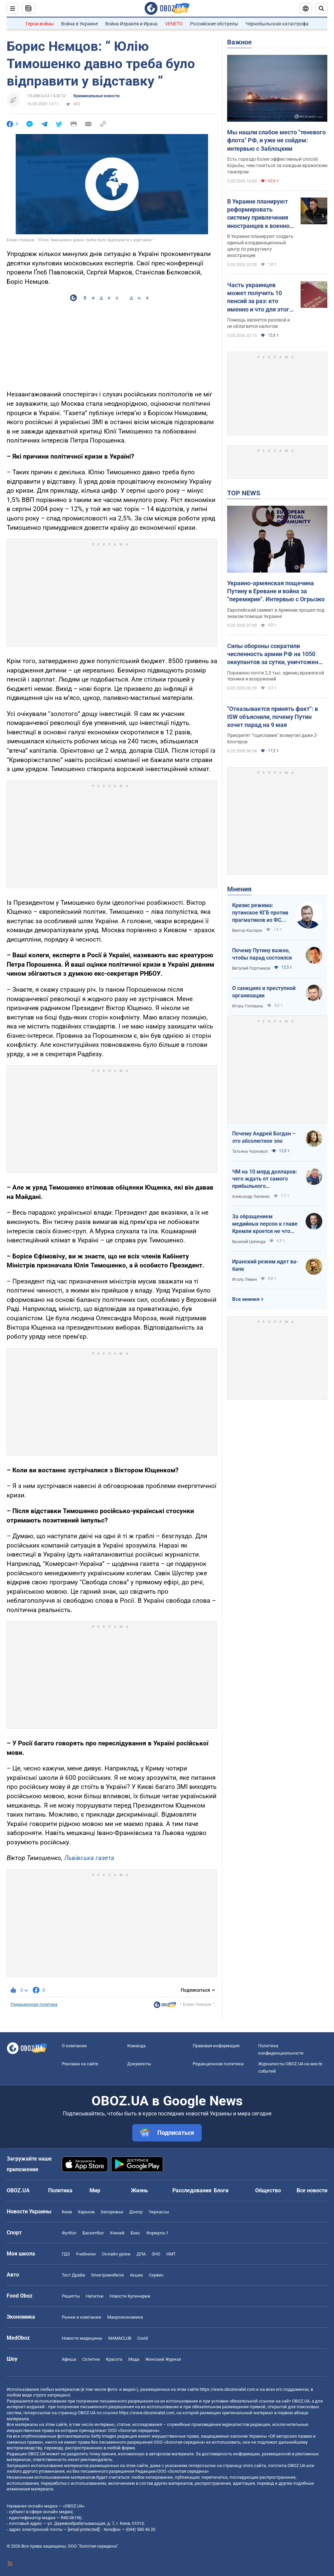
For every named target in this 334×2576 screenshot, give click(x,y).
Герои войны (40, 23)
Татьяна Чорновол (250, 1151)
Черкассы (159, 2211)
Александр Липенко (251, 1196)
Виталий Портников (251, 968)
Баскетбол (93, 2232)
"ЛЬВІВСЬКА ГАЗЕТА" (47, 96)
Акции (136, 2275)
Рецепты (71, 2296)
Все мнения (246, 1299)
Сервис (156, 2275)
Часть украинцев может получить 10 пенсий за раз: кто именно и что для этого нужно (260, 297)
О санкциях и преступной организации (264, 992)
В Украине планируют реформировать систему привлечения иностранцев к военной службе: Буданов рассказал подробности (260, 214)
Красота (114, 2359)
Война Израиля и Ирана (131, 23)
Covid (142, 2338)
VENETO (174, 23)
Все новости (312, 2190)
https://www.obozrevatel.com (227, 2389)
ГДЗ (66, 2253)
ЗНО (156, 2253)
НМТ (171, 2253)
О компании (74, 2045)
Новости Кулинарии (130, 2296)
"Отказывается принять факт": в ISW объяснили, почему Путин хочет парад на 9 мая (272, 717)
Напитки (95, 2296)
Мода (133, 2359)
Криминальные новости (96, 96)
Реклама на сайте (80, 2063)
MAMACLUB (119, 2338)
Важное (239, 42)
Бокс (135, 2232)
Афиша (69, 2359)
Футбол (69, 2232)
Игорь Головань (247, 1006)
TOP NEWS (243, 493)
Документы (139, 2063)
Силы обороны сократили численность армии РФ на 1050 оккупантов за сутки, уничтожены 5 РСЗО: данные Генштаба (275, 654)
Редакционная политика (34, 2004)
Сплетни (91, 2359)
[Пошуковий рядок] (321, 8)
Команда (136, 2045)
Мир (95, 2190)
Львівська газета (89, 1858)
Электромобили (107, 2275)
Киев (67, 2211)
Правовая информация (216, 2045)
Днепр (136, 2211)
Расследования (191, 2190)
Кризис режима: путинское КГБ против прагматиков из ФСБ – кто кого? (260, 913)
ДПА (141, 2253)
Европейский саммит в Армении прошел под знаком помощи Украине (275, 613)
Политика (60, 2190)
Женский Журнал (163, 2359)
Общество (268, 2190)
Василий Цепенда (249, 1241)
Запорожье (112, 2211)
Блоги (221, 2190)
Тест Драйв (73, 2275)
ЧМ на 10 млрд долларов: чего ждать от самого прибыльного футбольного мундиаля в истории (264, 1179)
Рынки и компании (81, 2317)
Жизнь (139, 2190)
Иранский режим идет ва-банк (265, 1265)
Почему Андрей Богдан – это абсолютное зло (264, 1137)
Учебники (86, 2253)
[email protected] (83, 2529)
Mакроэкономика (125, 2317)
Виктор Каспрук (247, 930)
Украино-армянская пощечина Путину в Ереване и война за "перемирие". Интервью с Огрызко (276, 591)
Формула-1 (157, 2232)
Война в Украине (79, 23)
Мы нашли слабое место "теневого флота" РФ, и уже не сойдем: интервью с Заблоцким (276, 140)
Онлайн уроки (116, 2253)
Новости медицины (82, 2338)
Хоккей (117, 2232)
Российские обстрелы (214, 23)
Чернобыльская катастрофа (277, 23)
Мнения (239, 889)
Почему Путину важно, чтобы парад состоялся (262, 954)
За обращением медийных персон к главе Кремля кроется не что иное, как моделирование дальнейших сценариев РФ (265, 1224)
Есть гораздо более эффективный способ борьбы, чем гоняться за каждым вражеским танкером (277, 165)
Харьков (86, 2211)
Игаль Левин (244, 1279)
